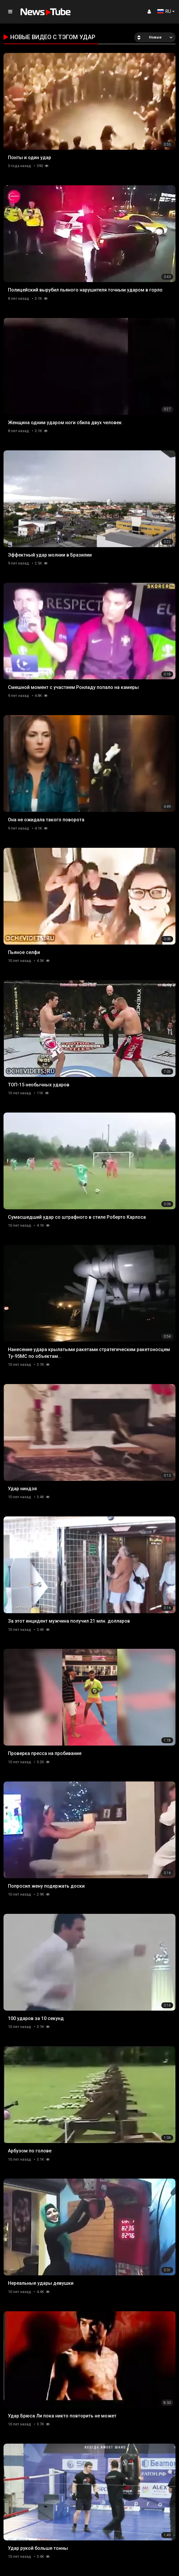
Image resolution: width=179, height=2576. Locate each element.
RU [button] (164, 11)
